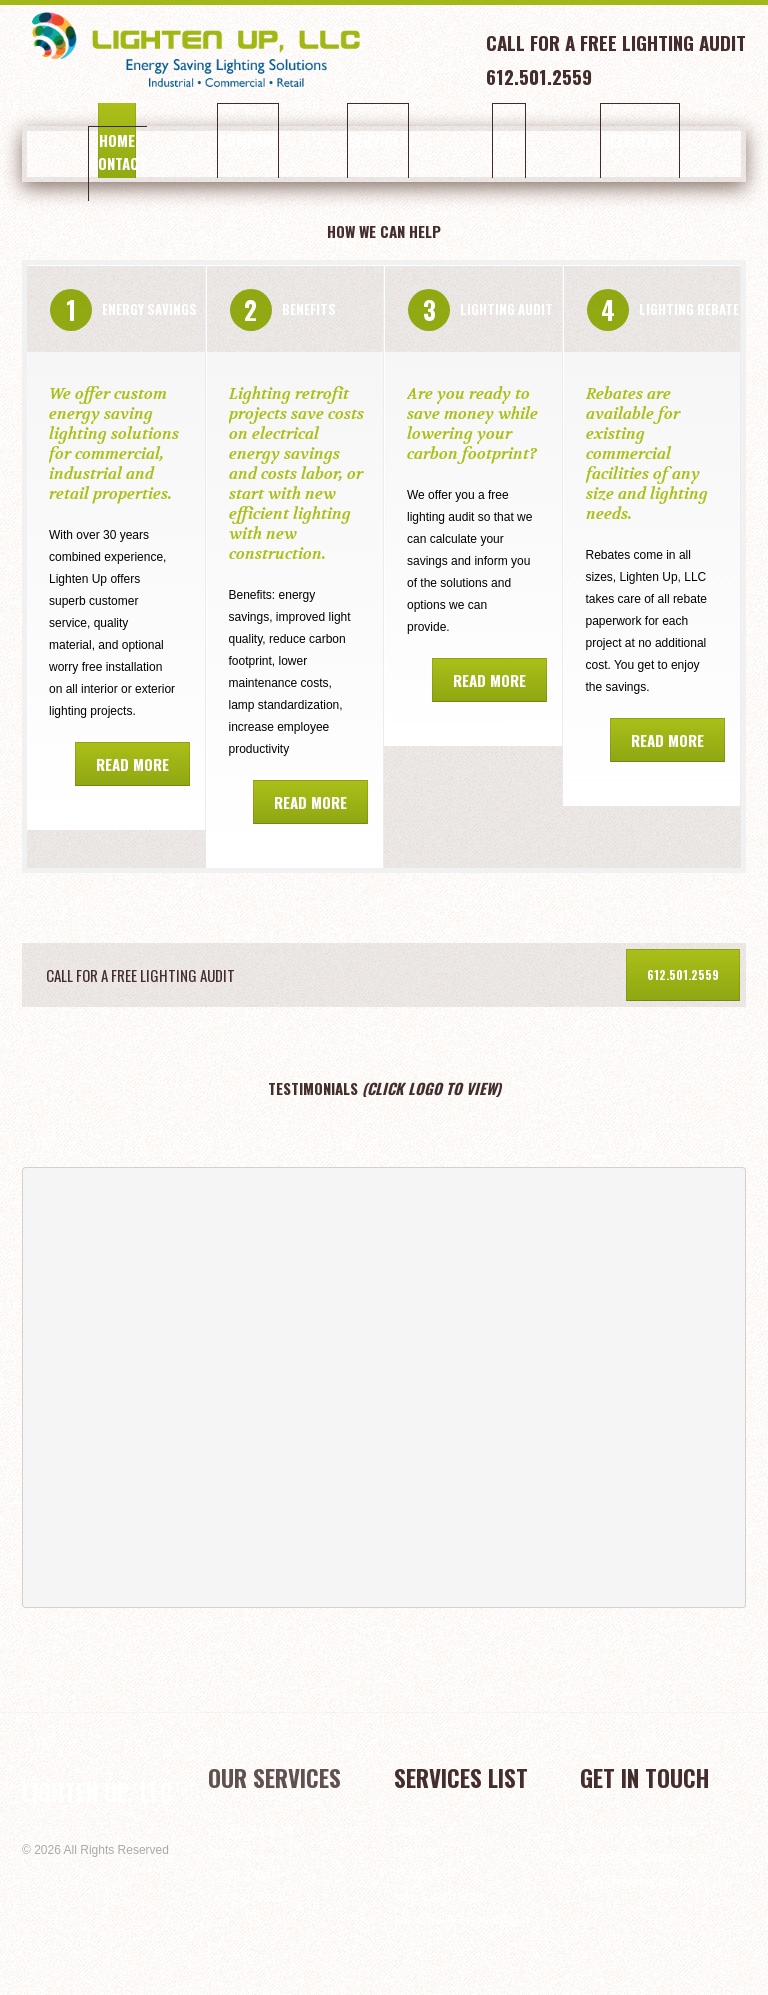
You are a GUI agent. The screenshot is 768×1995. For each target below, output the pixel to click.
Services (350, 140)
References (588, 140)
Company (231, 140)
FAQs (469, 140)
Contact (112, 163)
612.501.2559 (683, 974)
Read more (132, 764)
